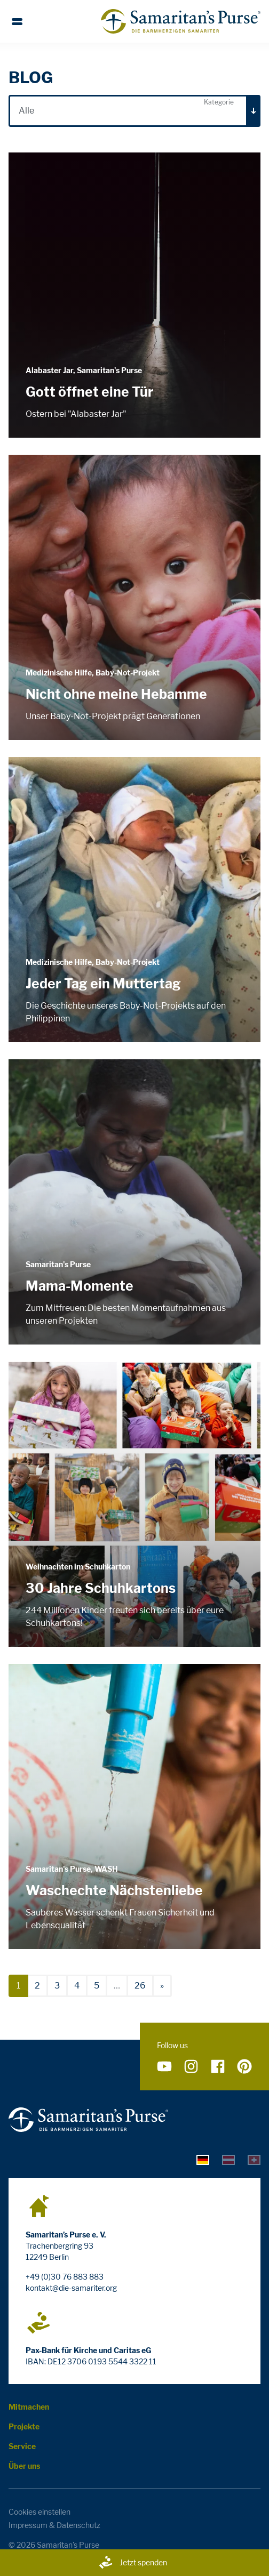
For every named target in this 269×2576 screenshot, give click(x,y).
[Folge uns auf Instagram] (191, 2066)
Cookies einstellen (39, 2511)
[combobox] (134, 111)
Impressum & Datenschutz (54, 2525)
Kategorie (219, 102)
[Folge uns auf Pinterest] (244, 2066)
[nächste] (162, 1986)
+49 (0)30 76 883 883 (65, 2276)
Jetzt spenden (132, 2562)
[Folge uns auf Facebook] (218, 2066)
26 (140, 1986)
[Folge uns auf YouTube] (164, 2066)
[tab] (203, 2159)
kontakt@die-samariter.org (71, 2287)
